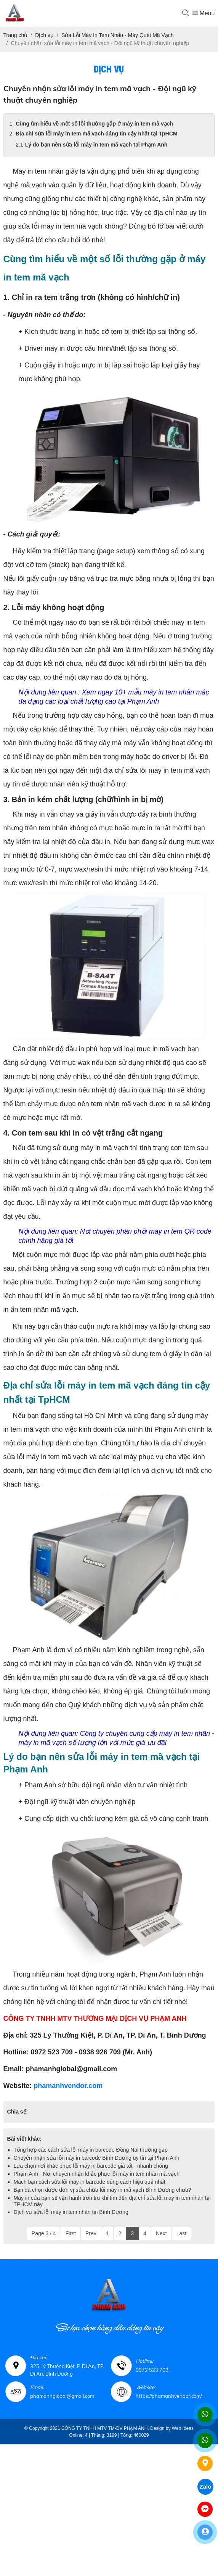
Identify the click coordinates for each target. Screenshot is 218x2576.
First (71, 2233)
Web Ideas (183, 2428)
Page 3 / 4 (44, 2233)
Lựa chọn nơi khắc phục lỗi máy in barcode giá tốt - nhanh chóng (91, 2166)
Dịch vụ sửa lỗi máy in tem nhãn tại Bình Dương (71, 2212)
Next (161, 2233)
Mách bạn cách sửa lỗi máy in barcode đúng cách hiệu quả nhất (89, 2182)
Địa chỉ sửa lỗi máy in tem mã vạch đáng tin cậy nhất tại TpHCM (96, 133)
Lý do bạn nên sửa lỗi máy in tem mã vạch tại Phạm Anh (96, 145)
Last (181, 2233)
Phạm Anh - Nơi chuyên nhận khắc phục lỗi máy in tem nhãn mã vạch (97, 2174)
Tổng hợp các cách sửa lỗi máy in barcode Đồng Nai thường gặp (91, 2150)
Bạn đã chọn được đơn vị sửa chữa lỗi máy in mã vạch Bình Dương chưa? (102, 2190)
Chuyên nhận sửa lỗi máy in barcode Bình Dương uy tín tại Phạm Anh (97, 2158)
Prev (90, 2233)
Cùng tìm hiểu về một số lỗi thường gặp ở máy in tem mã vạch (94, 124)
